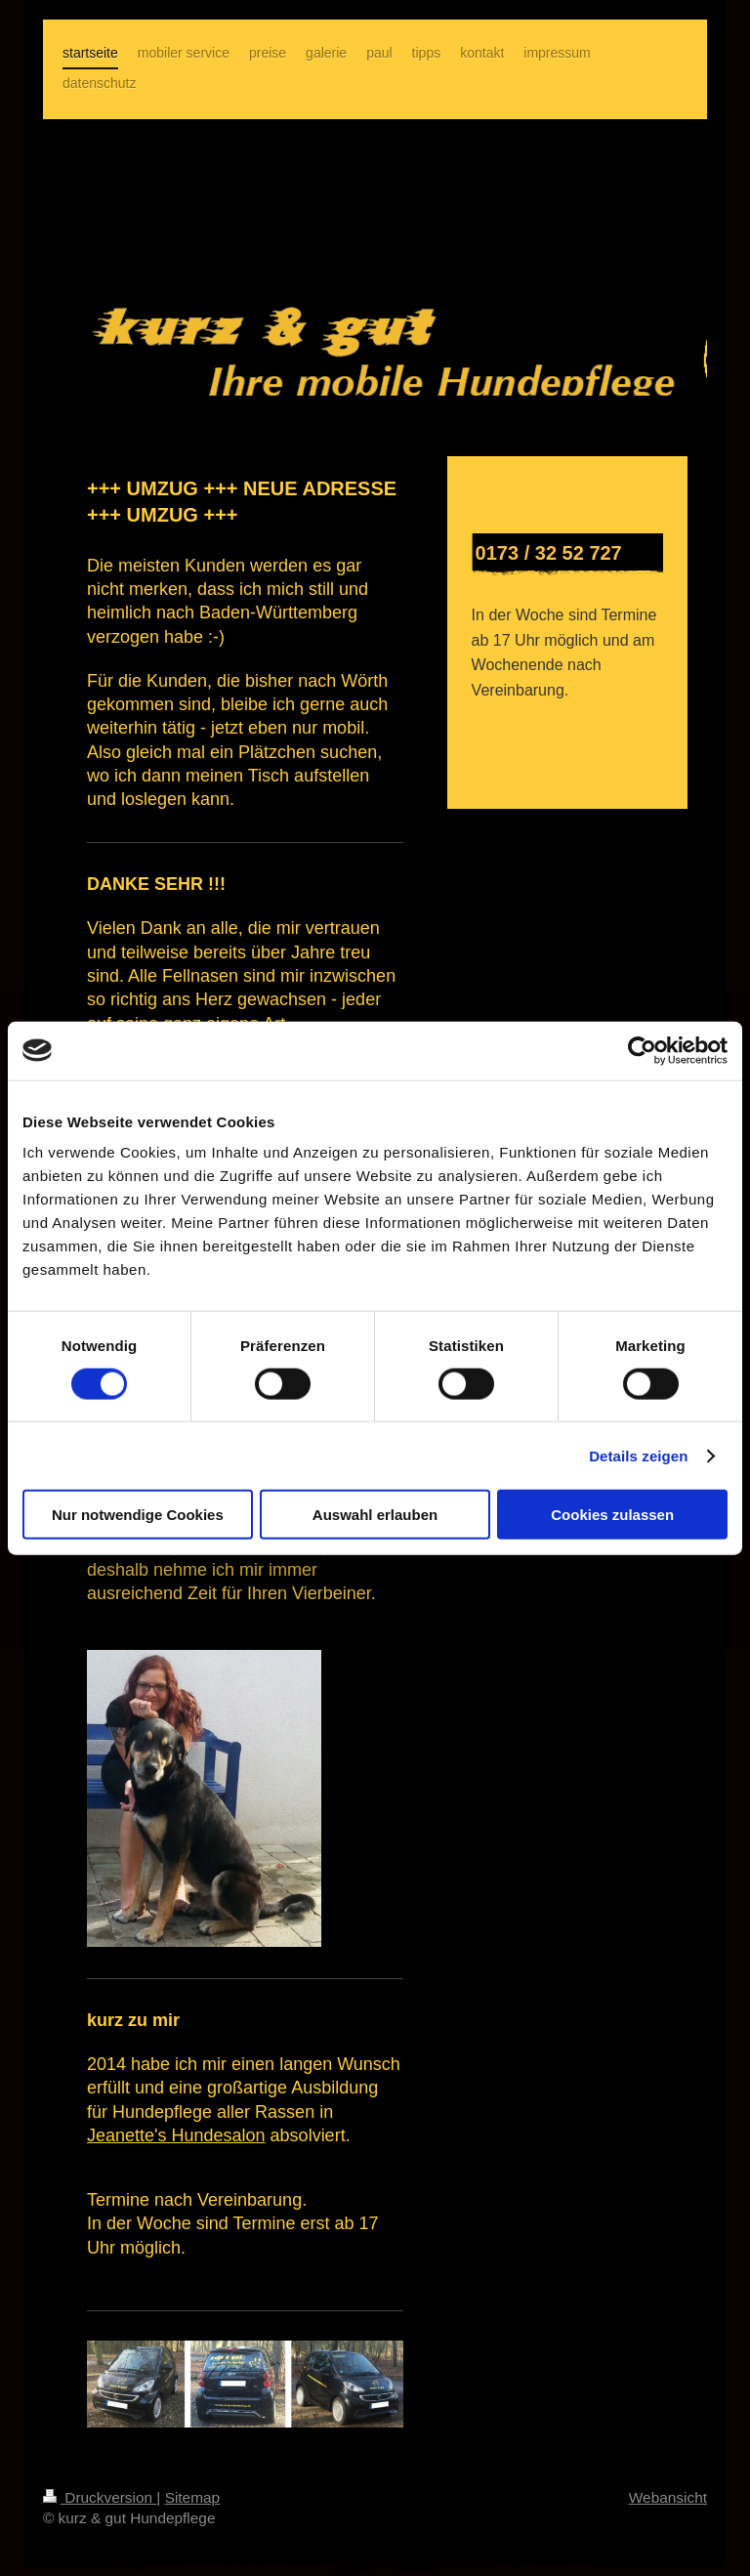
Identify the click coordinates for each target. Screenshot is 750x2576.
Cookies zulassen (612, 1514)
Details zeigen (638, 1455)
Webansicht (668, 2497)
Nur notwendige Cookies (138, 1514)
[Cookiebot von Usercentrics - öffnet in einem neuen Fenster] (642, 1050)
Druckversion (99, 2497)
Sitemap (192, 2497)
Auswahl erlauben (375, 1514)
